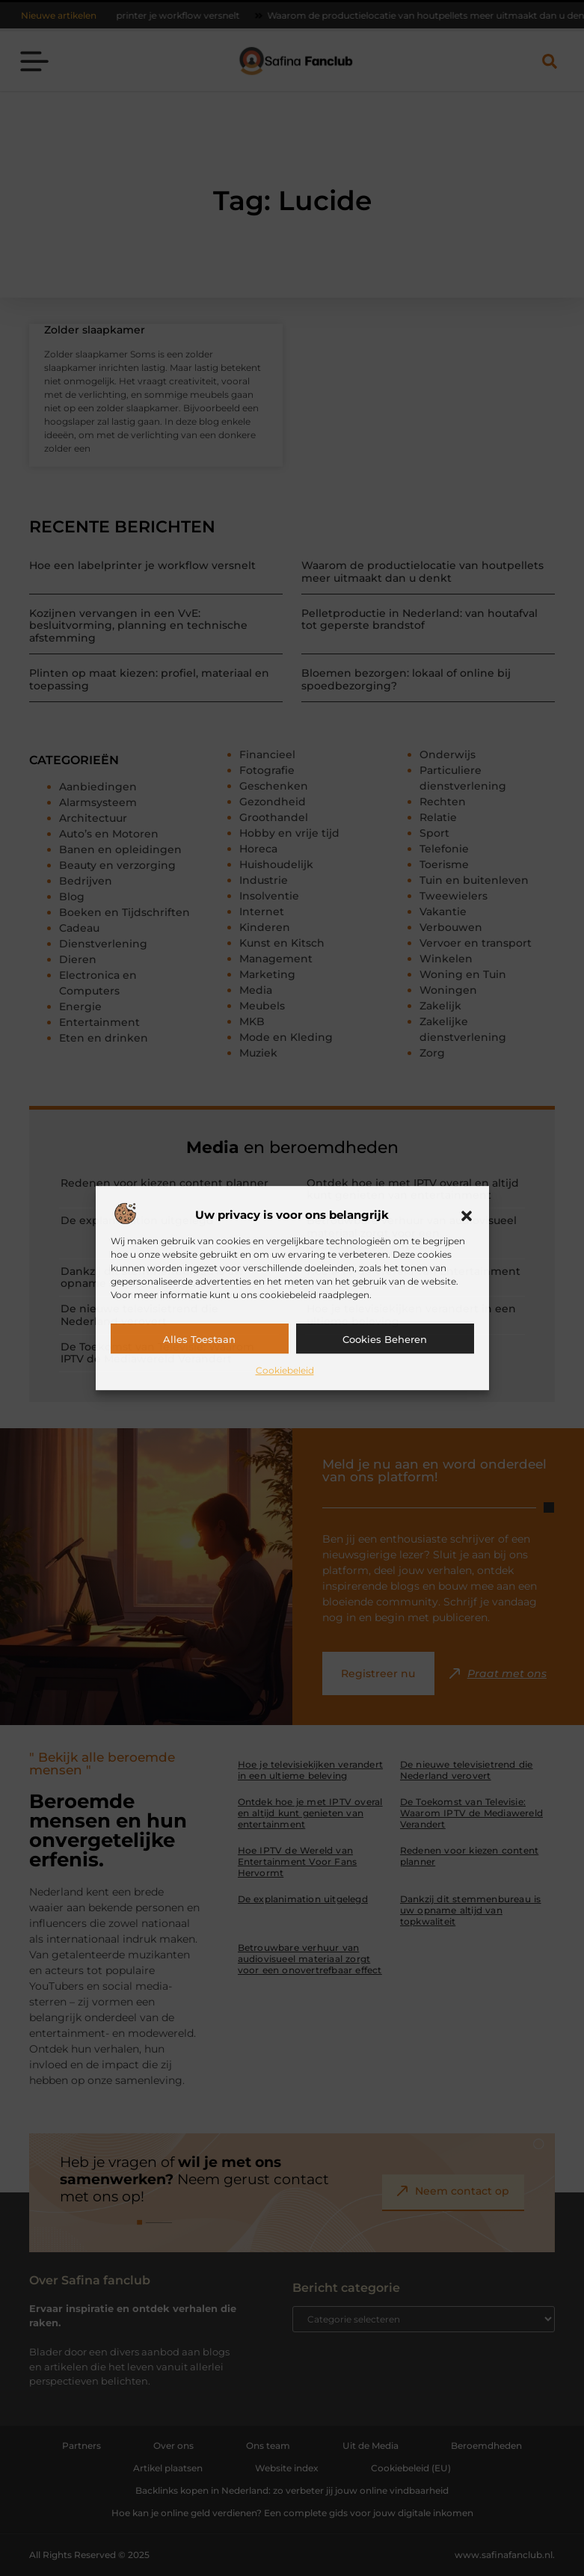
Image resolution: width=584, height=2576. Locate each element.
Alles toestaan (199, 1339)
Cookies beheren (384, 1339)
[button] (466, 1215)
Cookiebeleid (285, 1370)
